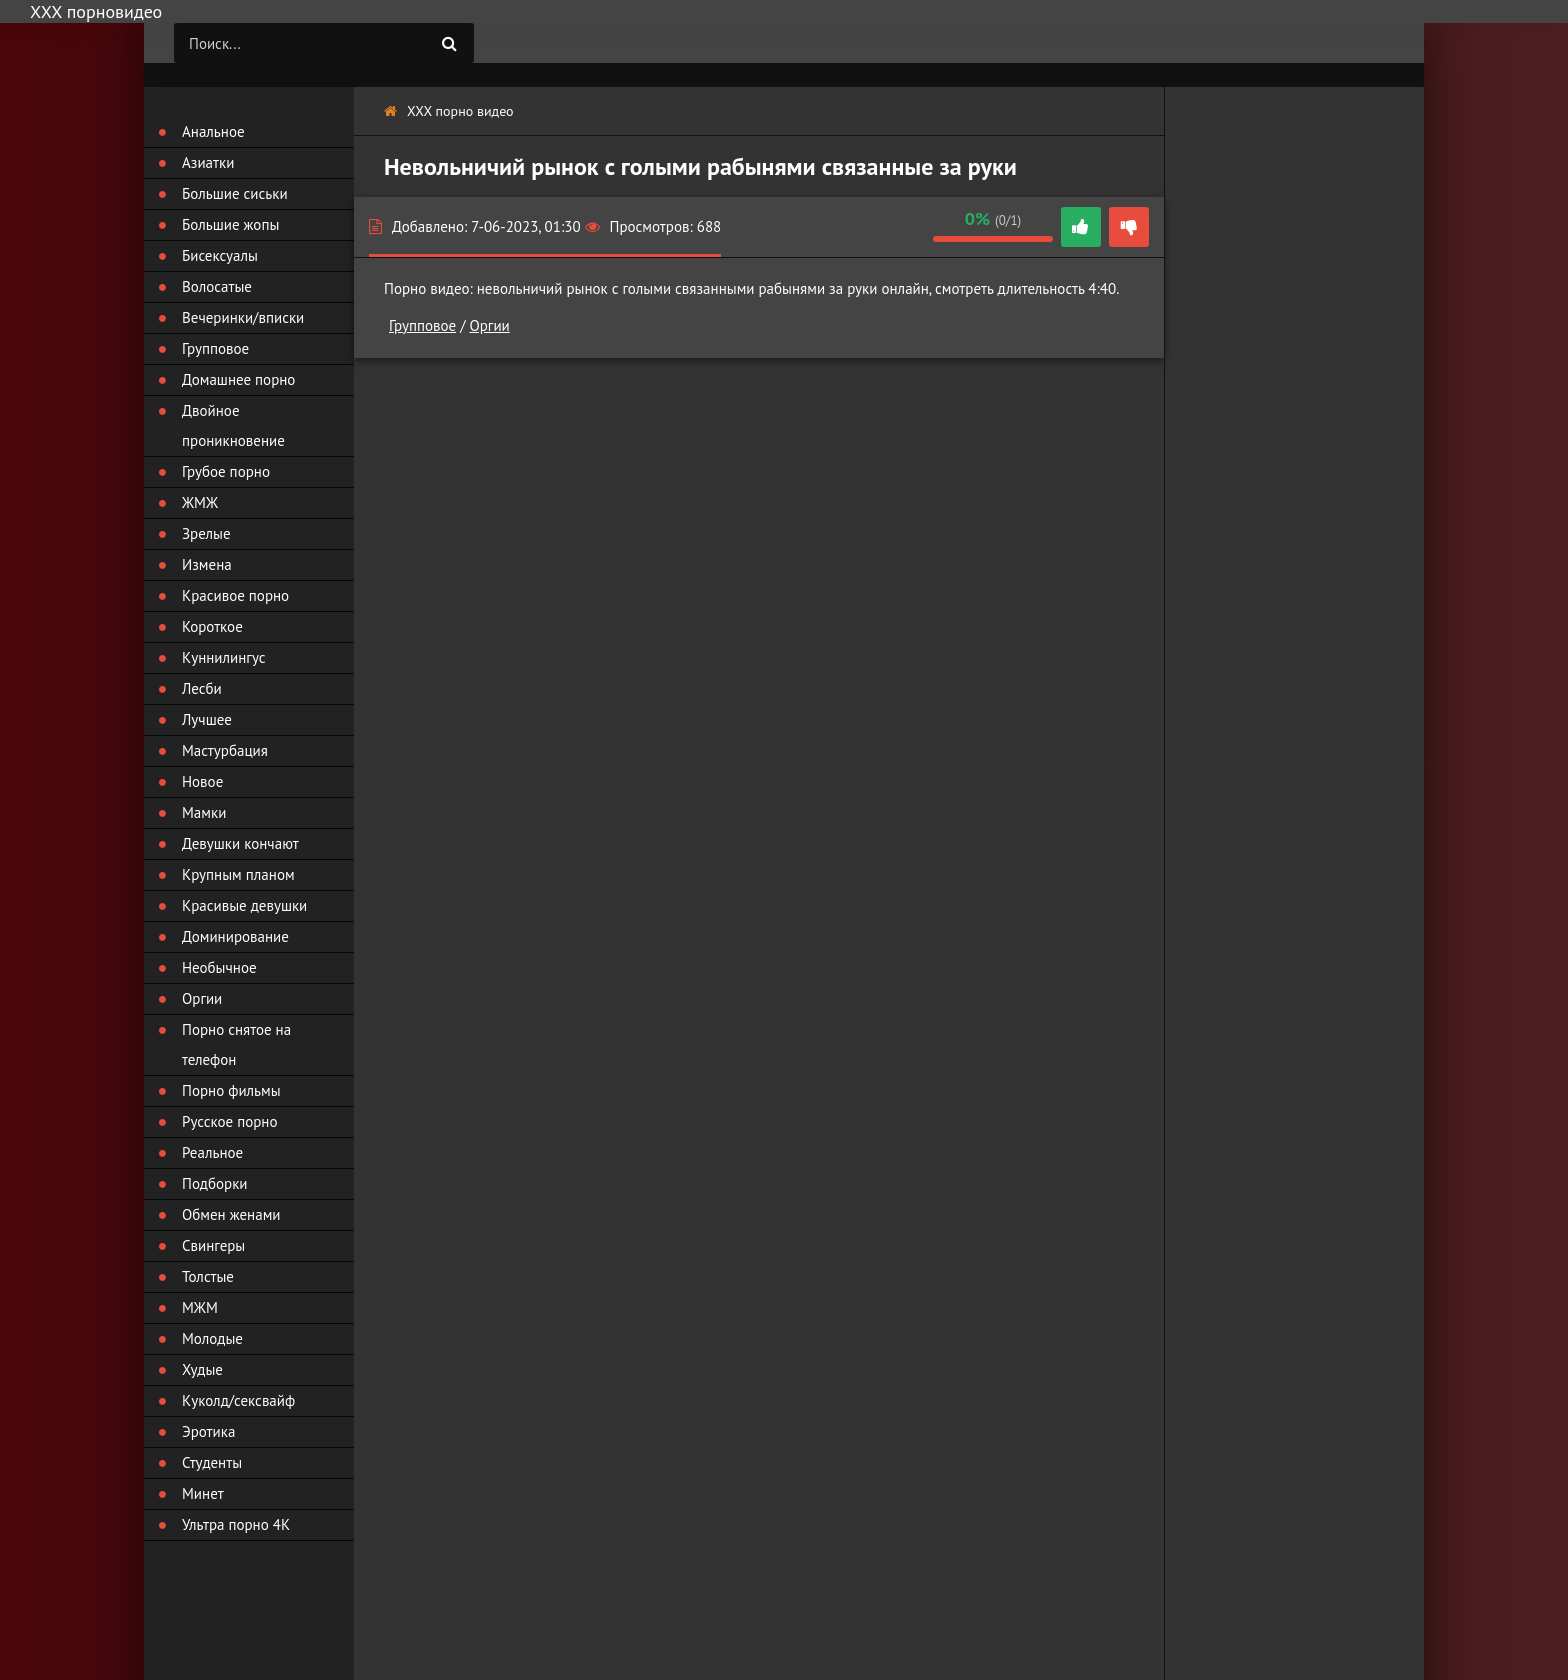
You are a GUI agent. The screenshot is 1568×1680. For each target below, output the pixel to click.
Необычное (219, 967)
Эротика (208, 1431)
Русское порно (229, 1121)
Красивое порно (235, 595)
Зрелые (206, 533)
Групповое (422, 325)
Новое (202, 781)
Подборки (215, 1183)
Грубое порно (226, 471)
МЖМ (200, 1307)
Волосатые (217, 286)
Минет (203, 1493)
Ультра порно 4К (236, 1524)
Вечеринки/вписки (243, 317)
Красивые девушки (244, 905)
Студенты (212, 1462)
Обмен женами (231, 1214)
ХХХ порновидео (96, 11)
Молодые (212, 1338)
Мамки (204, 812)
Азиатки (208, 162)
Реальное (212, 1152)
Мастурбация (225, 750)
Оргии (489, 325)
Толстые (208, 1276)
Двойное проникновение (233, 425)
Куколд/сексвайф (238, 1400)
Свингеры (213, 1245)
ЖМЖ (200, 502)
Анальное (213, 131)
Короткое (212, 626)
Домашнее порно (238, 379)
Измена (207, 564)
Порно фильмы (231, 1090)
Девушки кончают (240, 843)
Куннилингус (224, 657)
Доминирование (235, 936)
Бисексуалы (220, 255)
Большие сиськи (235, 193)
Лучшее (207, 719)
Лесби (202, 688)
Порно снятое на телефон (236, 1044)
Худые (202, 1369)
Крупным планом (238, 874)
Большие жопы (230, 224)
